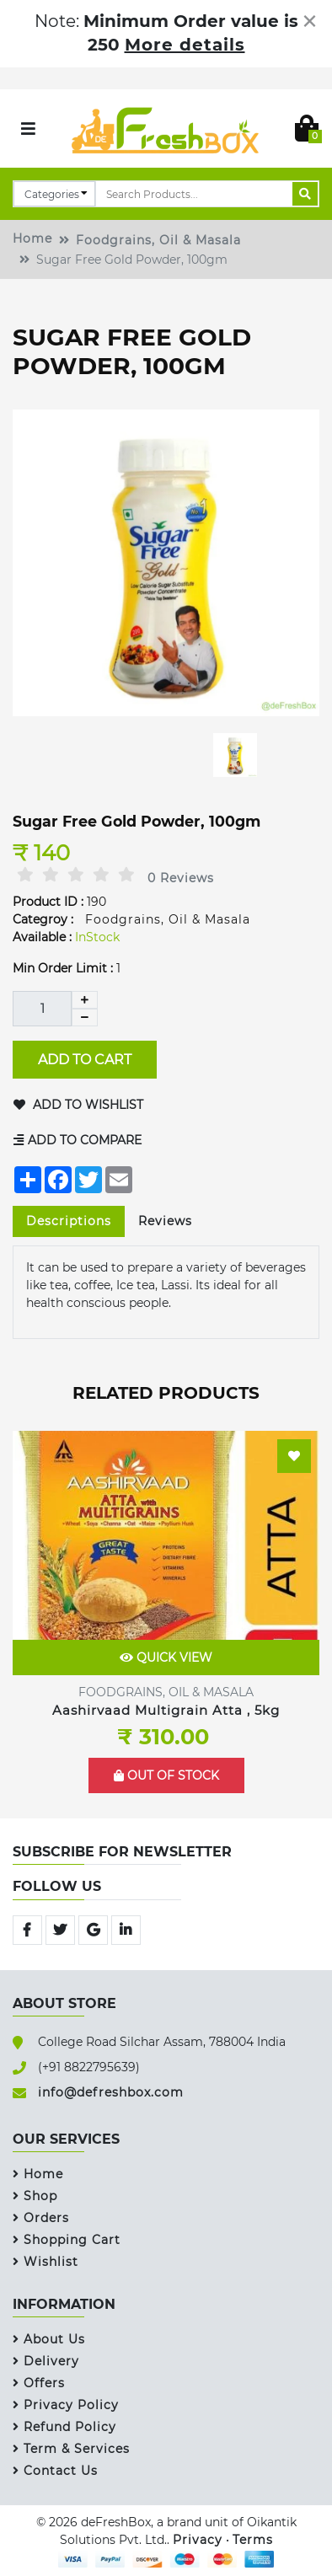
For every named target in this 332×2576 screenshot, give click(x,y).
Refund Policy (64, 2426)
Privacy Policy (66, 2405)
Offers (39, 2383)
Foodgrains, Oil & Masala (158, 240)
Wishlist (45, 2261)
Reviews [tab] (165, 1221)
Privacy (197, 2539)
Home (32, 238)
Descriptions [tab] (68, 1221)
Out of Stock (166, 1775)
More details (185, 45)
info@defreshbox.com (111, 2092)
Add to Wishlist (78, 1104)
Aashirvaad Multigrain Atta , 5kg (166, 1710)
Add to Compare (77, 1140)
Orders (41, 2217)
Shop (35, 2196)
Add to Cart (84, 1059)
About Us (49, 2339)
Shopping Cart (66, 2239)
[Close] (309, 21)
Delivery (46, 2361)
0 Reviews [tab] (180, 878)
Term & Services (71, 2448)
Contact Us (55, 2470)
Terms (253, 2539)
